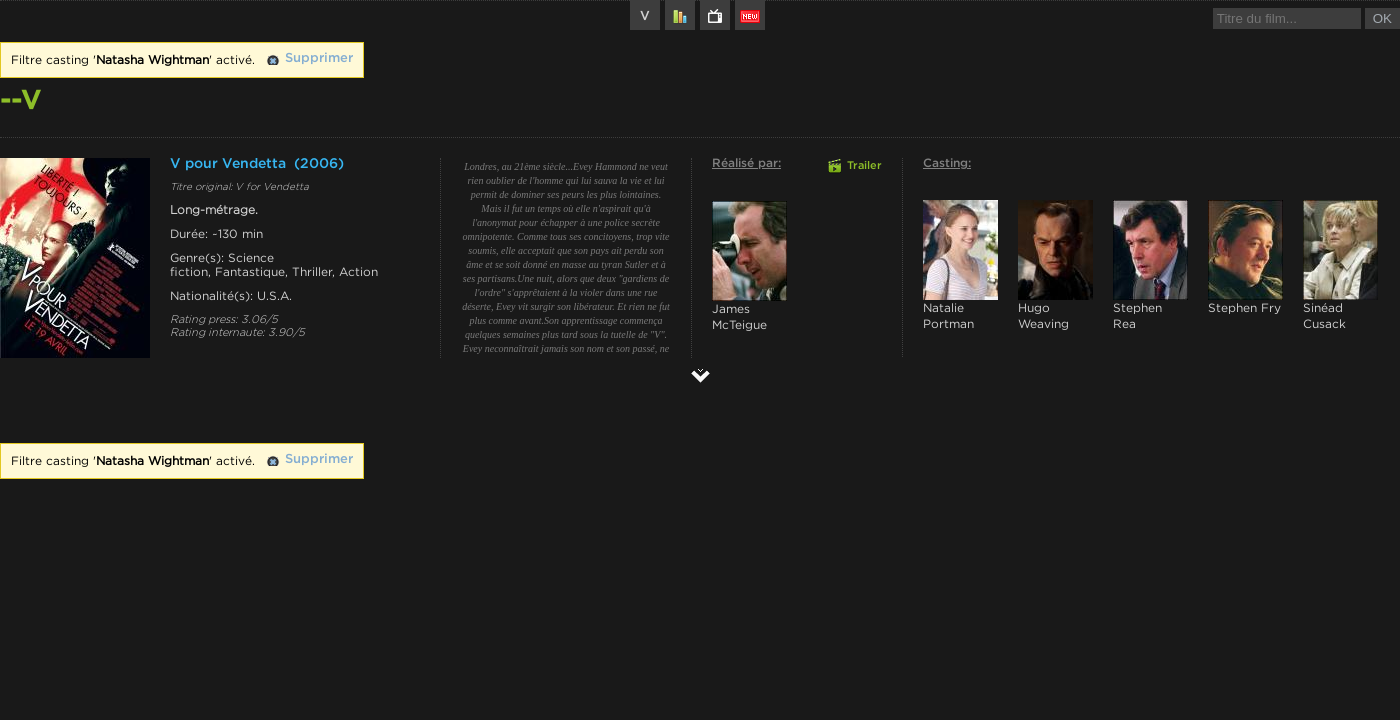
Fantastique (250, 272)
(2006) (319, 164)
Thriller (312, 272)
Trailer (864, 166)
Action (358, 272)
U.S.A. (274, 296)
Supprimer (319, 58)
